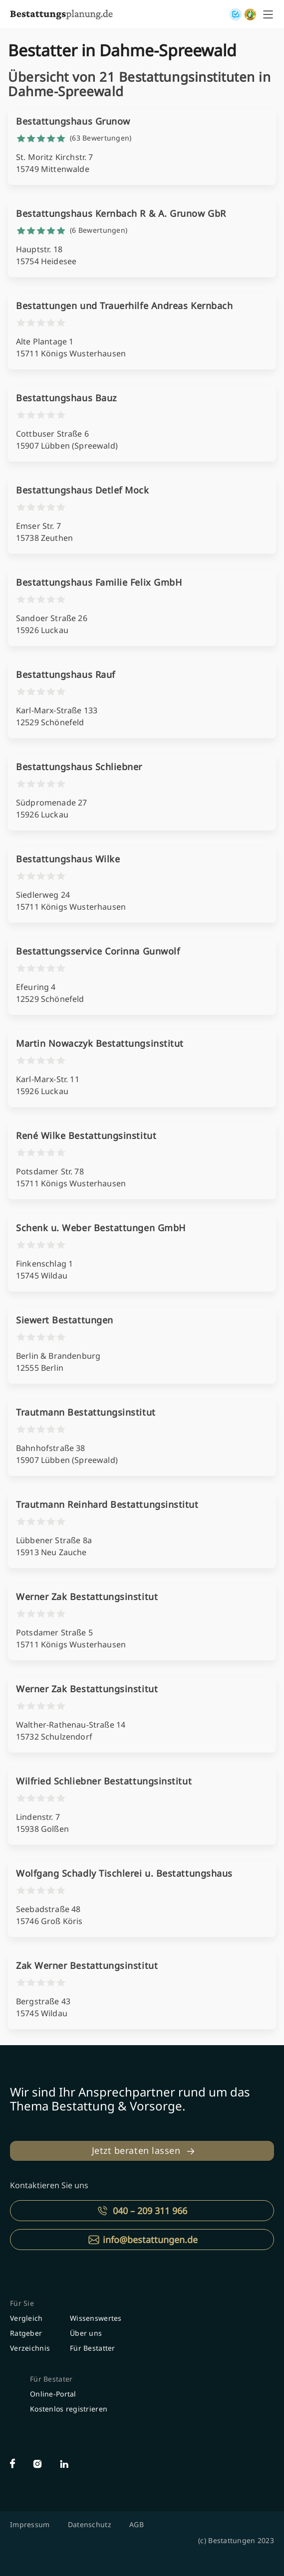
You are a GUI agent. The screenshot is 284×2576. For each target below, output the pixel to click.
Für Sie (22, 2303)
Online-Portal (53, 2394)
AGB (136, 2524)
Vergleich (26, 2318)
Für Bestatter (92, 2348)
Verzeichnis (30, 2348)
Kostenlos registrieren (68, 2409)
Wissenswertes (96, 2318)
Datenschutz (89, 2524)
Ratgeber (26, 2333)
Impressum (30, 2524)
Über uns (86, 2333)
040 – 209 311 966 (150, 2211)
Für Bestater (51, 2379)
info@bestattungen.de (150, 2240)
